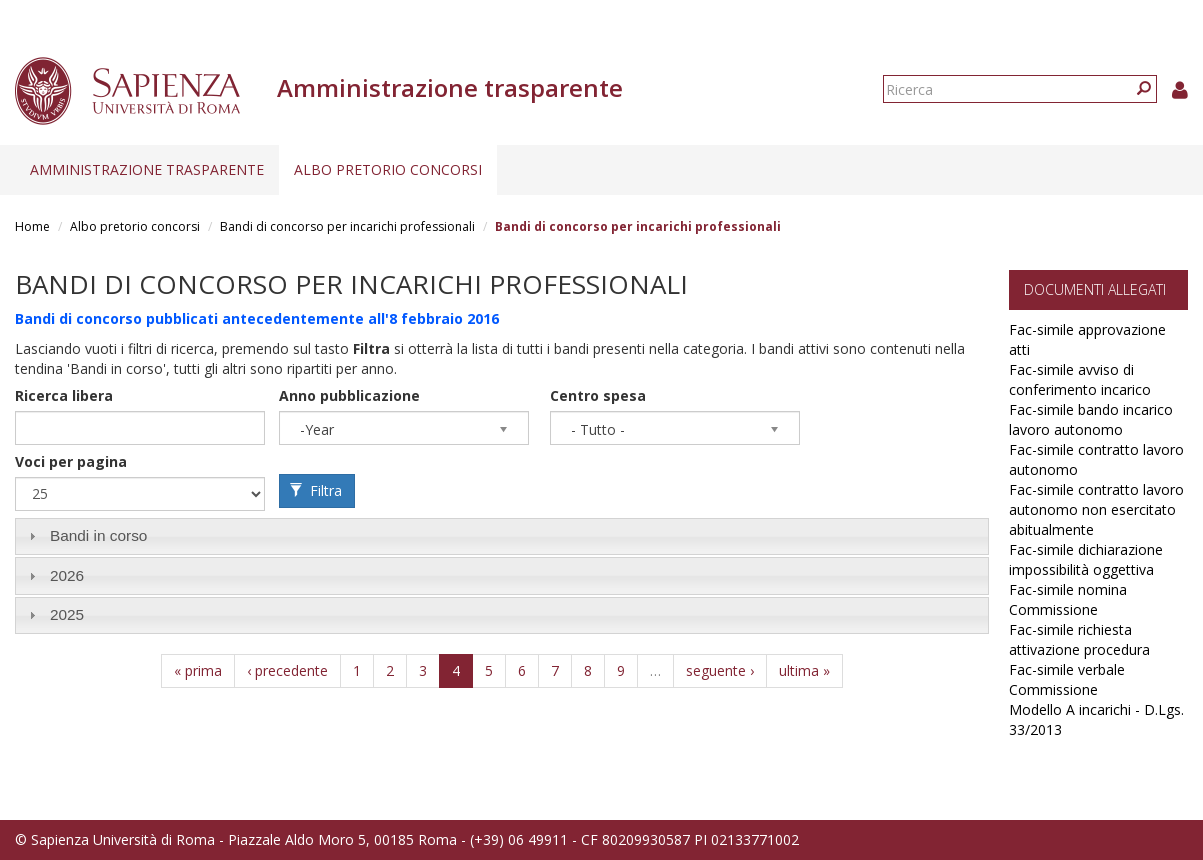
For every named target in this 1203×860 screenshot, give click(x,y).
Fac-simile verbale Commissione (1067, 679)
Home (32, 226)
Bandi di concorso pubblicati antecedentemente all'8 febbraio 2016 (257, 318)
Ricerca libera (64, 395)
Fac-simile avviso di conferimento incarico (1080, 379)
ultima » (804, 670)
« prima (198, 670)
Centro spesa (598, 395)
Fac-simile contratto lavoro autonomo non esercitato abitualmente (1096, 509)
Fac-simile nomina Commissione (1068, 599)
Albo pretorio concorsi (388, 169)
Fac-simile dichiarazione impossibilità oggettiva (1086, 559)
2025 (67, 614)
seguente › (720, 670)
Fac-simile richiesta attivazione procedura (1079, 639)
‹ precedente (287, 670)
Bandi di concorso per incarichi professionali (347, 226)
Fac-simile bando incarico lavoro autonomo (1091, 419)
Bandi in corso (99, 535)
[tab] (502, 536)
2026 (67, 575)
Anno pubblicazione (349, 395)
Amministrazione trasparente (147, 169)
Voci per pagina (71, 461)
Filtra (316, 490)
